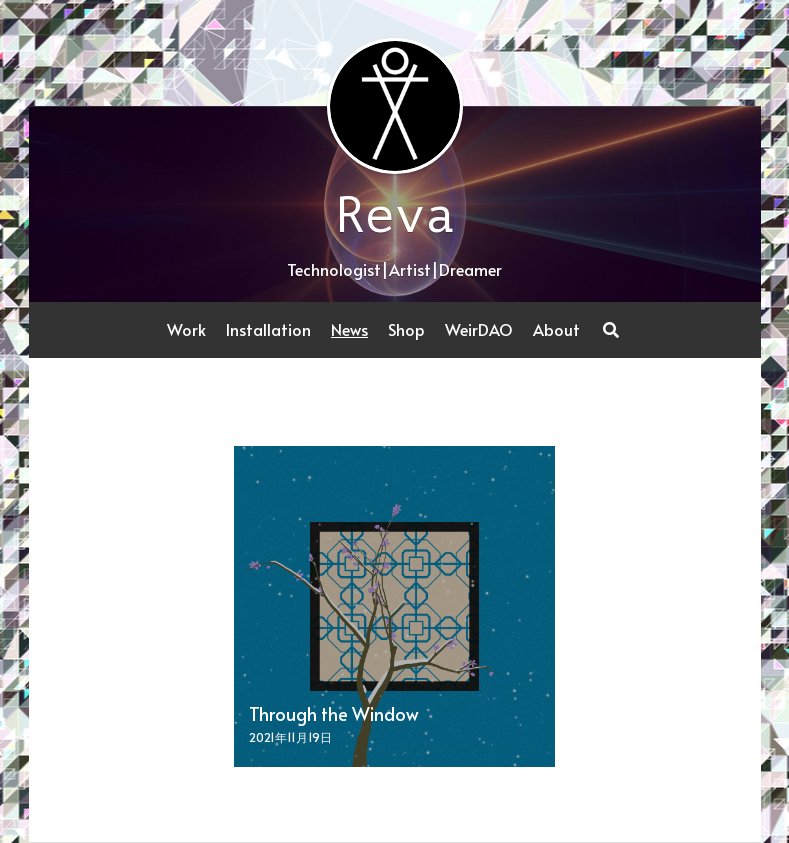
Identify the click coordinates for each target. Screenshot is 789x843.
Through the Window (334, 713)
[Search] (611, 330)
